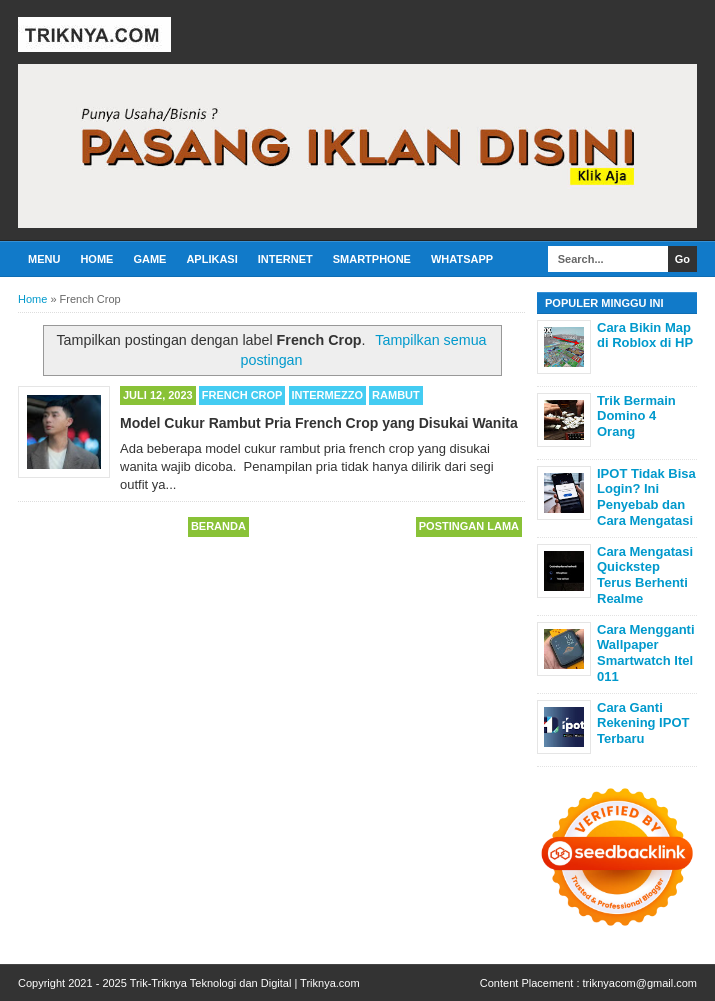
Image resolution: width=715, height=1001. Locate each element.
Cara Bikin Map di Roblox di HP (645, 335)
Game (149, 259)
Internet (285, 259)
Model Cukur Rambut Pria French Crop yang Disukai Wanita (319, 423)
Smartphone (372, 259)
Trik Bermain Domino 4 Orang (636, 416)
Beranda (218, 526)
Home (96, 259)
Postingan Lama (469, 526)
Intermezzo (328, 395)
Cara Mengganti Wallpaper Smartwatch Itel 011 (646, 653)
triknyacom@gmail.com (640, 983)
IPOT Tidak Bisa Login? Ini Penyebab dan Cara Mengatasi (646, 497)
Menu (44, 259)
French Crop (242, 395)
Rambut (396, 395)
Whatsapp (462, 259)
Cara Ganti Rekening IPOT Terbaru (643, 723)
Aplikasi (211, 259)
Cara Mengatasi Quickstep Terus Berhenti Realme (645, 575)
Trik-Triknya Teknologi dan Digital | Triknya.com (245, 983)
